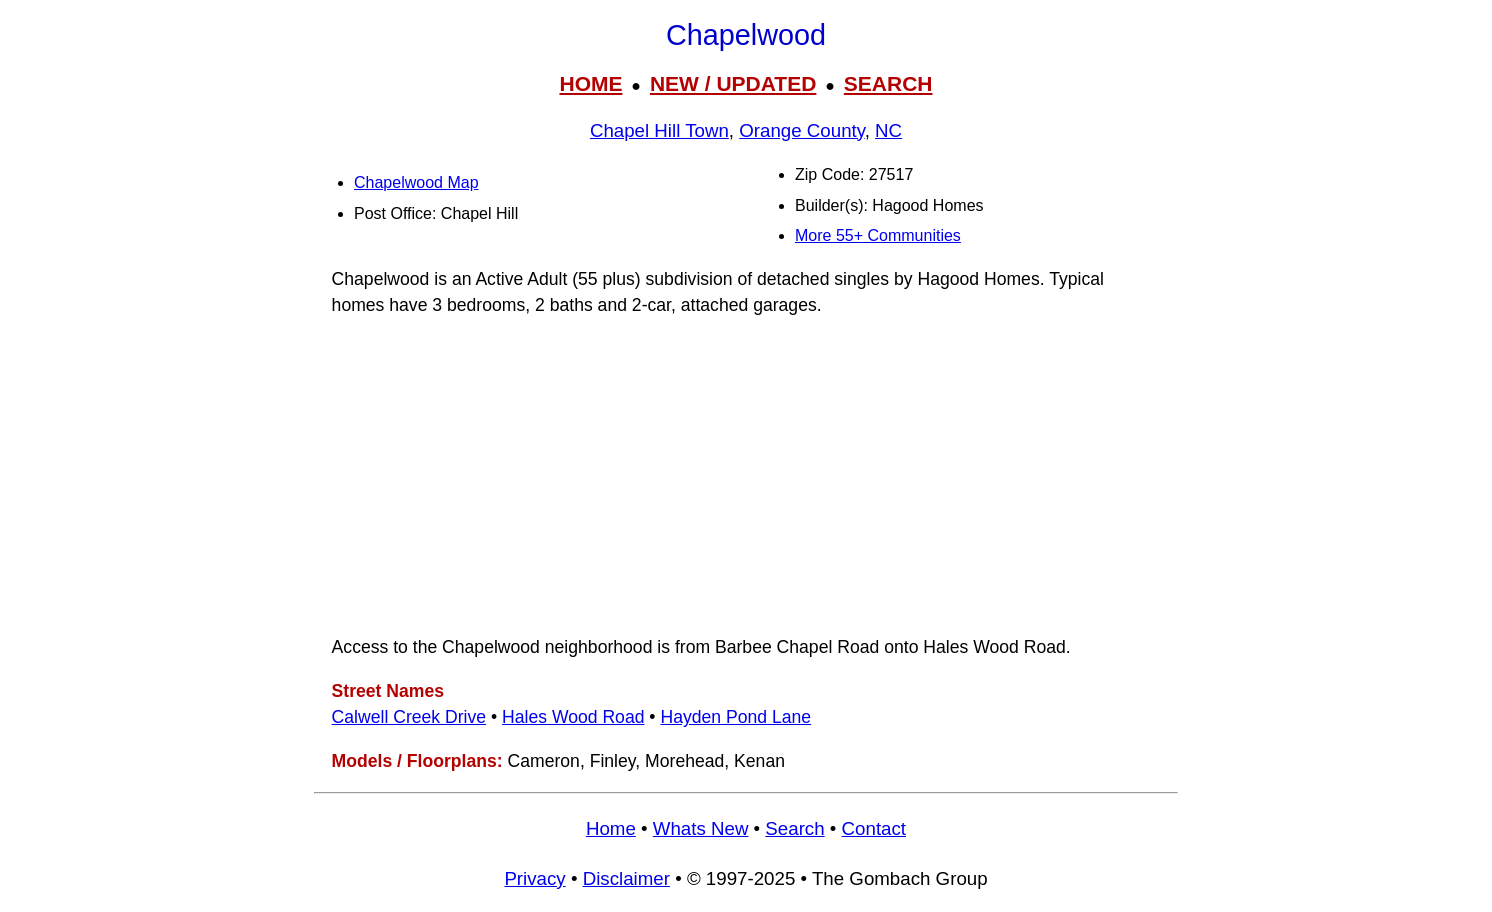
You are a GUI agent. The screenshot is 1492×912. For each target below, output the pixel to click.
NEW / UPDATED (733, 83)
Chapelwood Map (416, 182)
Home (611, 828)
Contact (874, 828)
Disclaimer (626, 878)
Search (794, 828)
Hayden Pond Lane (735, 717)
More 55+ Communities (878, 235)
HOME (590, 83)
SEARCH (888, 83)
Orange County (801, 130)
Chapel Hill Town (659, 130)
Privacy (534, 878)
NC (888, 130)
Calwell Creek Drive (409, 717)
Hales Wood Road (573, 717)
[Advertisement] (746, 476)
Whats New (701, 828)
